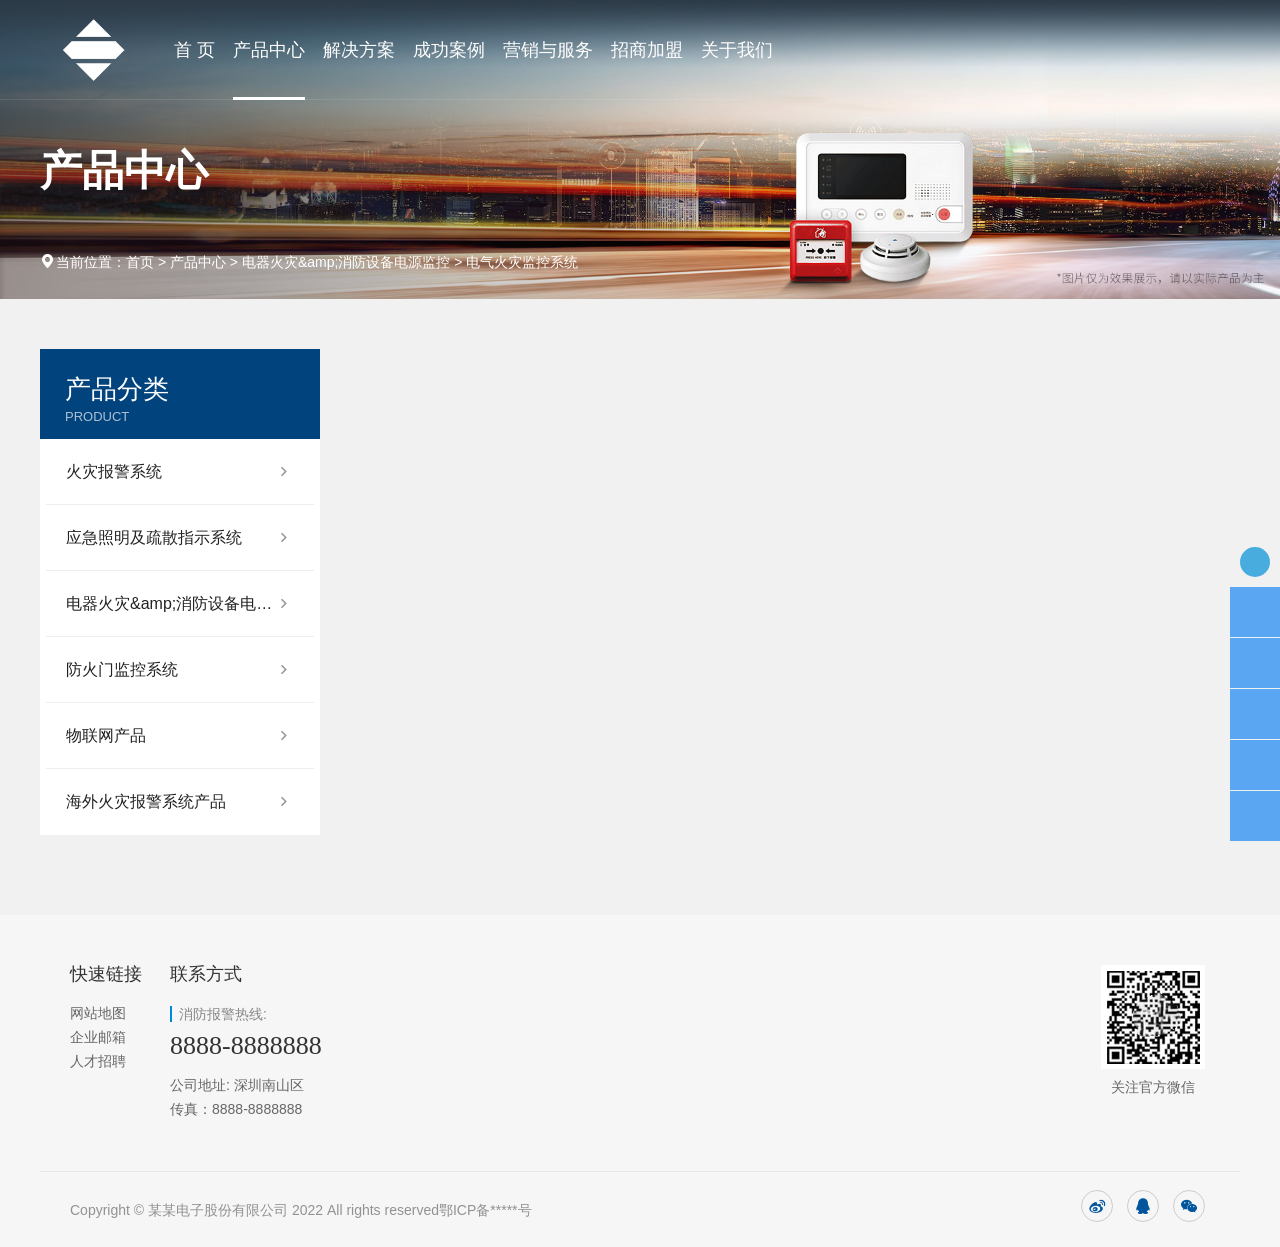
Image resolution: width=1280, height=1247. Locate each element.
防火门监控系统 (122, 669)
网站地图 (98, 1013)
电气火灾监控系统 (522, 262)
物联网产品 (106, 735)
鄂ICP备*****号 (485, 1210)
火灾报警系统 (114, 471)
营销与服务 (548, 50)
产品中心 (269, 50)
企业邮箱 (98, 1037)
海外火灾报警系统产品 (146, 801)
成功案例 (449, 50)
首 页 (194, 50)
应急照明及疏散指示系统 (154, 537)
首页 (140, 262)
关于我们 (737, 50)
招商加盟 (647, 50)
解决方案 (359, 50)
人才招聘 (98, 1061)
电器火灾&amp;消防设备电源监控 (346, 262)
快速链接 (106, 974)
